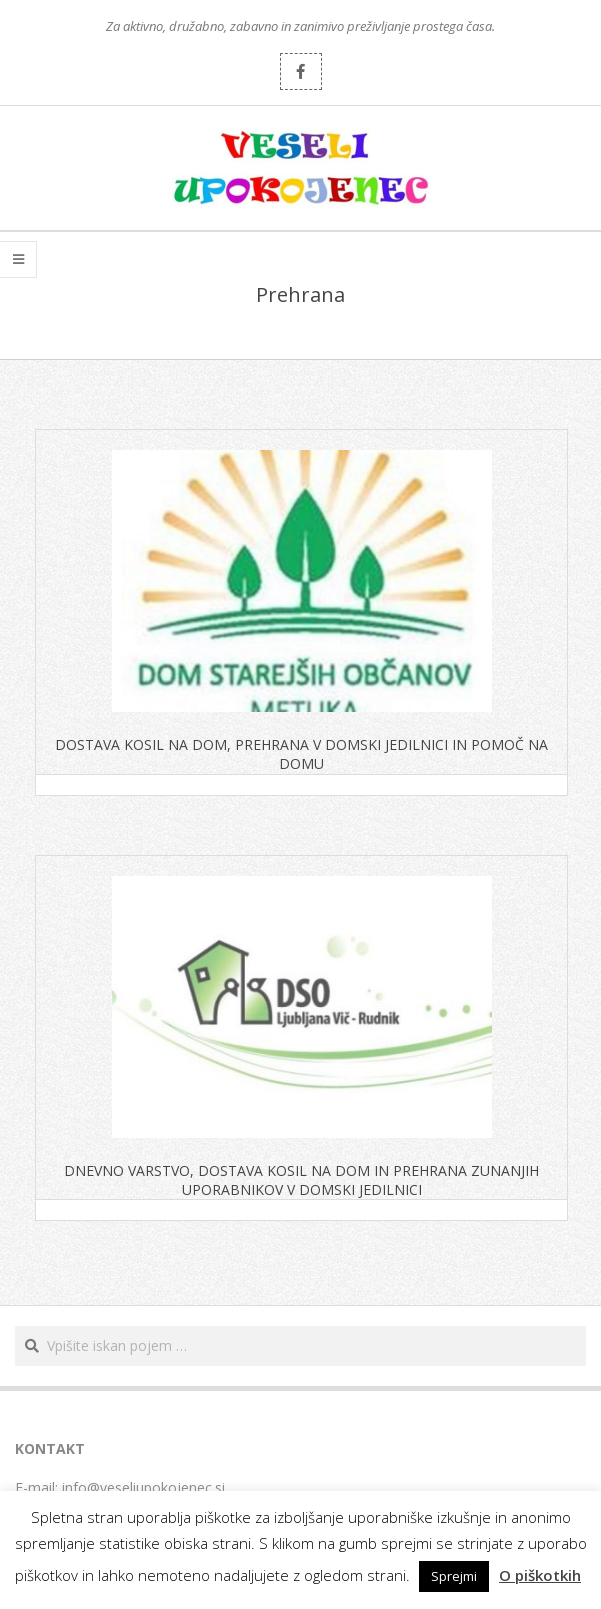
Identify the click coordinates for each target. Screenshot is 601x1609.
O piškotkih (540, 1575)
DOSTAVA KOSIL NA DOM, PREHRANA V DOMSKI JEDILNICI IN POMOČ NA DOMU (301, 754)
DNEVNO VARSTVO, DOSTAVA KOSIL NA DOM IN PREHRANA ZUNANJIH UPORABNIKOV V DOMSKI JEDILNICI (301, 1180)
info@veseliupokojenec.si (143, 1487)
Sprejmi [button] (454, 1576)
